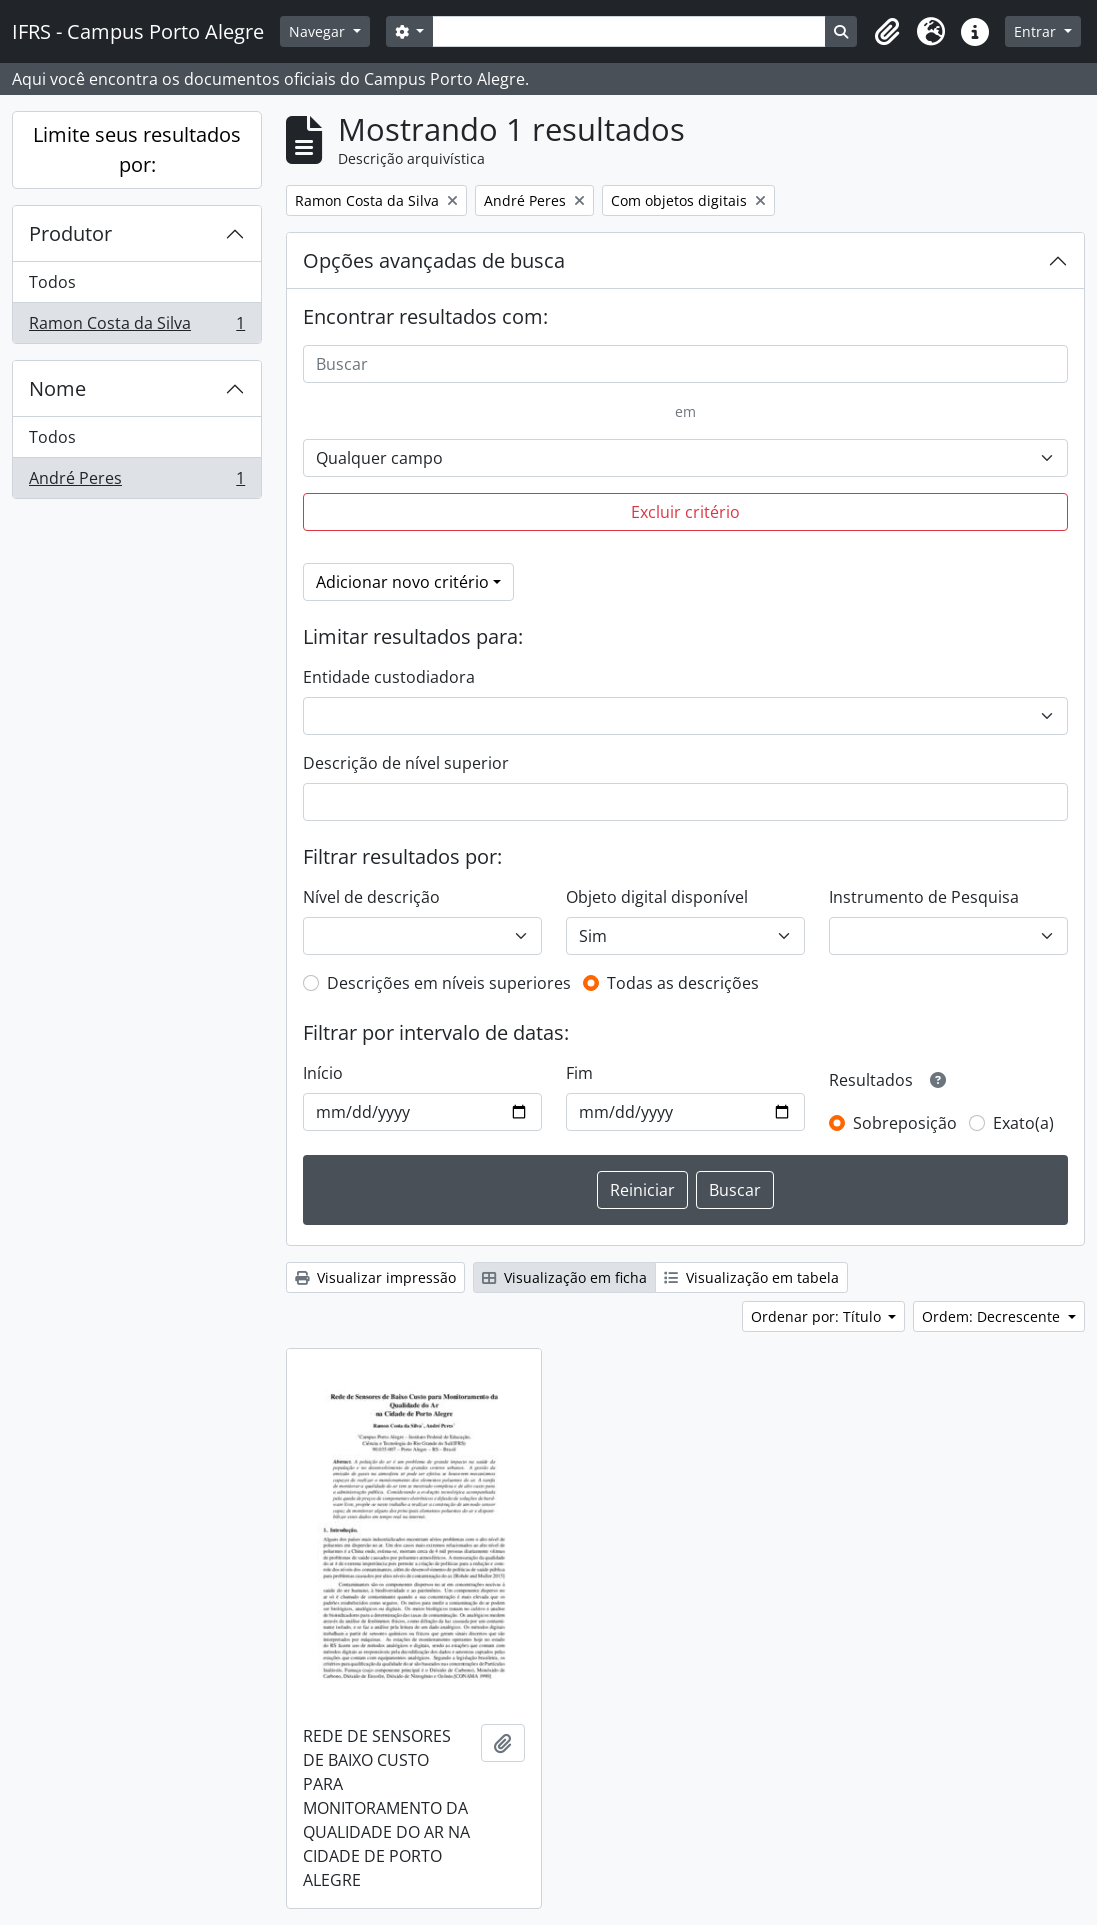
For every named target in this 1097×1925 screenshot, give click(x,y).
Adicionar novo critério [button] (402, 582)
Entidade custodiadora (389, 677)
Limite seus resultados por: (137, 149)
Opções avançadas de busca (434, 260)
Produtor (70, 233)
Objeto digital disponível (657, 897)
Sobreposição (905, 1123)
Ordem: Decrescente (993, 1316)
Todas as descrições (683, 983)
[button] (887, 32)
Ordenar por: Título (818, 1316)
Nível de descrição (371, 897)
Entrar (1037, 31)
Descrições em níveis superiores (449, 983)
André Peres (136, 482)
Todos (52, 282)
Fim (579, 1073)
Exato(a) (1023, 1123)
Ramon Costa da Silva (136, 327)
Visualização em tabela (751, 1277)
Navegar (319, 31)
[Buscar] (685, 364)
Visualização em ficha (564, 1277)
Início (323, 1073)
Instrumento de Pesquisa (924, 897)
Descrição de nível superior (406, 763)
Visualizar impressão (375, 1277)
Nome (57, 388)
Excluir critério (685, 512)
